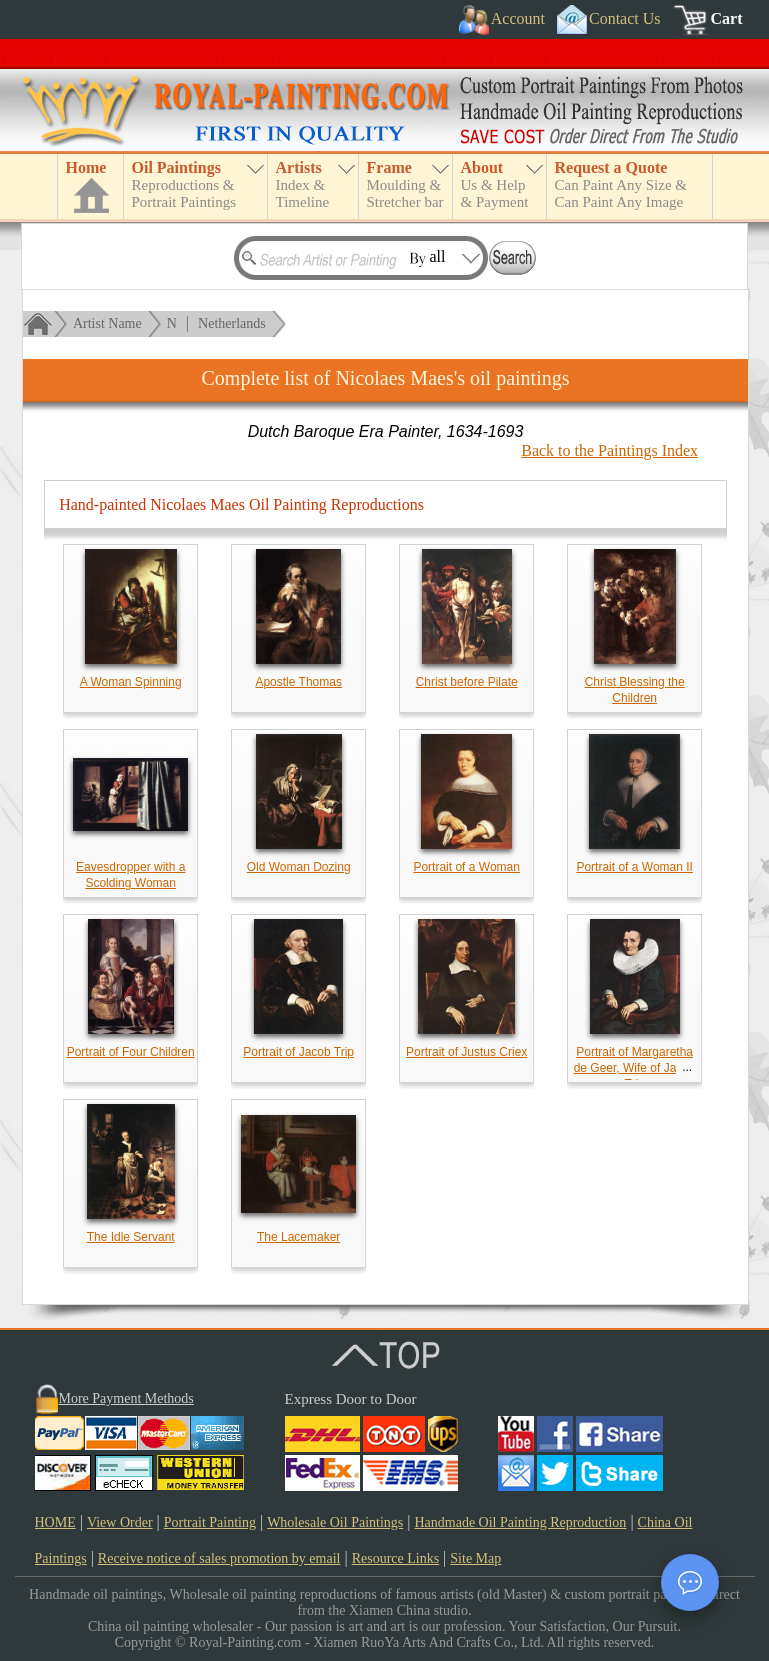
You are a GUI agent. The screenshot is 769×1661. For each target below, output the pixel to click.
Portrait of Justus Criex (466, 1052)
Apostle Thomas (298, 682)
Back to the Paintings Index (609, 450)
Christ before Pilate (467, 682)
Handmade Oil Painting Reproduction (520, 1522)
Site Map (475, 1558)
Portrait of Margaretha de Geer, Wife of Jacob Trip (635, 1068)
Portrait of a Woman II (634, 867)
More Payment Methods (126, 1398)
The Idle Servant (131, 1237)
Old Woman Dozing (299, 867)
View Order (120, 1522)
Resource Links (395, 1558)
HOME (55, 1522)
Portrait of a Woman (466, 867)
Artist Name (107, 323)
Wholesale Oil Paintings (335, 1522)
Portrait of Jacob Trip (298, 1052)
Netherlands (232, 323)
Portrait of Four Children (131, 1052)
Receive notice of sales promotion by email (219, 1558)
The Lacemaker (298, 1237)
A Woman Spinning (131, 682)
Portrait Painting (210, 1522)
